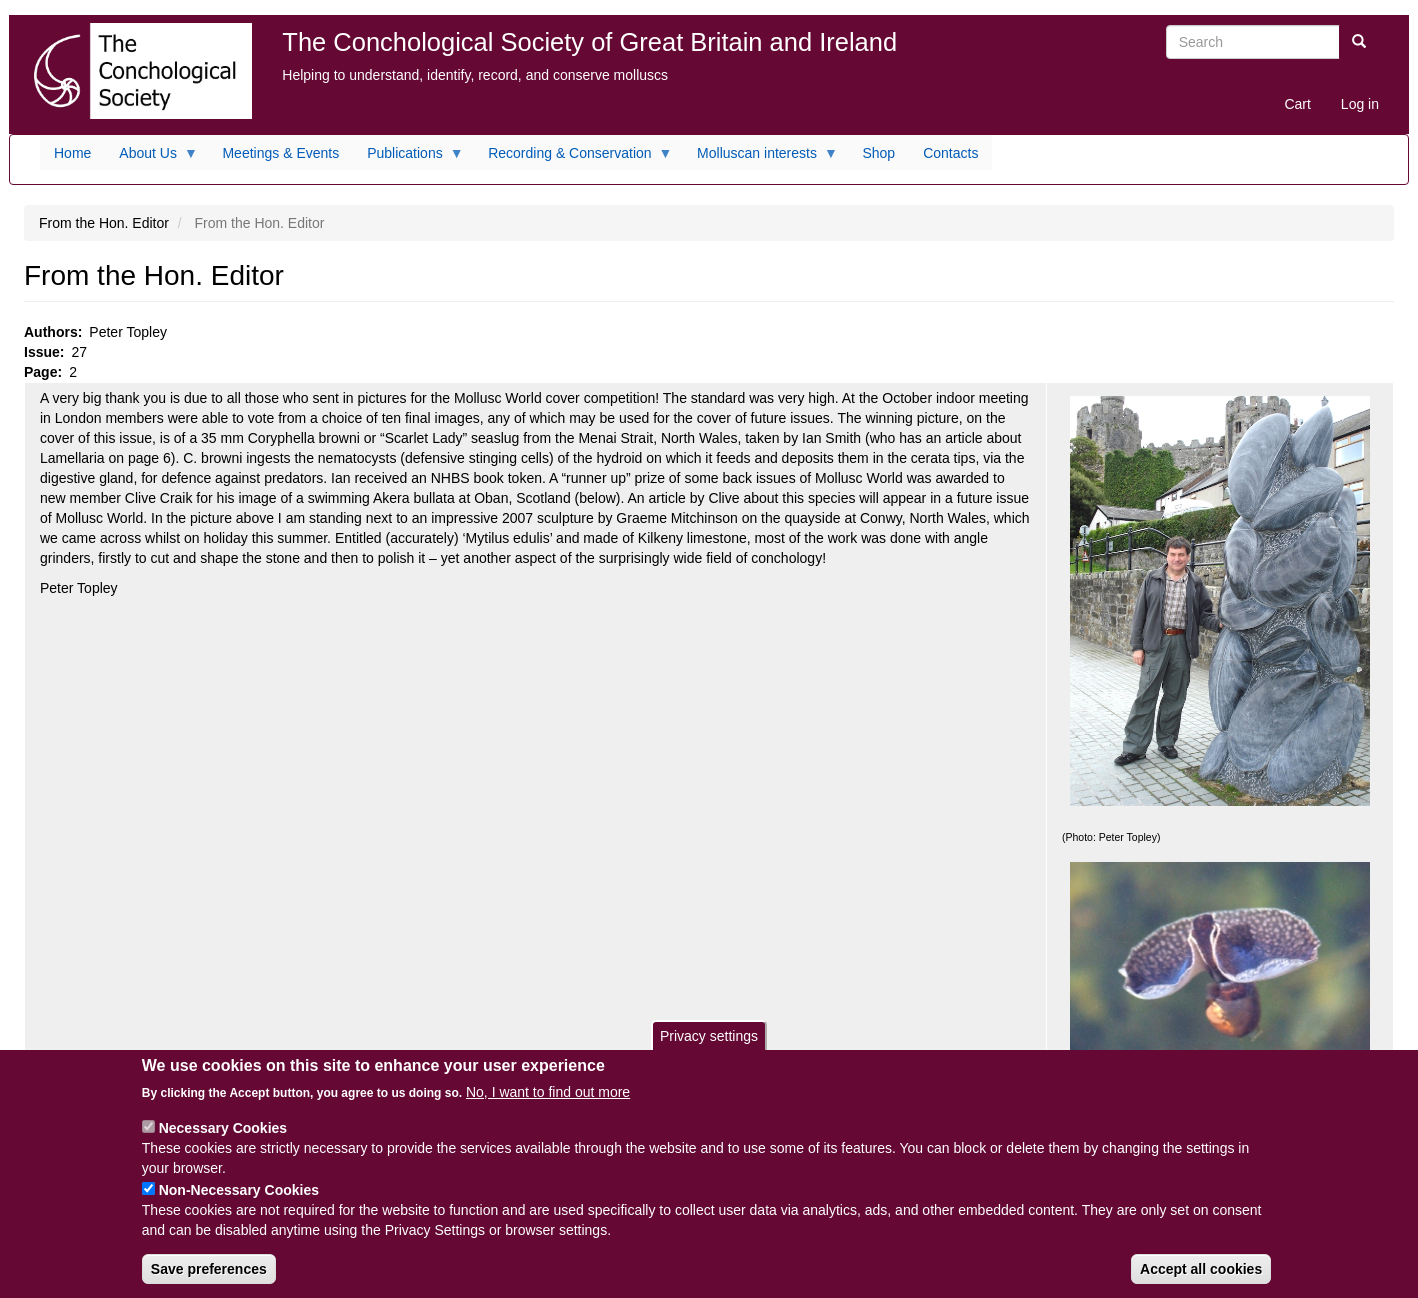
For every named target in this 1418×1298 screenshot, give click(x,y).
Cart (1297, 104)
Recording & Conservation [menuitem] (573, 158)
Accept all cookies (1201, 1277)
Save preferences (209, 1277)
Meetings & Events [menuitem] (280, 153)
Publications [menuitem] (408, 158)
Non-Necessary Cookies (239, 1198)
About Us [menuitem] (151, 158)
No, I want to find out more (548, 1100)
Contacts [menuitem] (950, 153)
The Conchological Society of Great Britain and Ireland (589, 42)
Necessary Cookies (223, 1136)
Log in (1360, 104)
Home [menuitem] (72, 153)
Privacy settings (709, 1043)
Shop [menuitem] (878, 153)
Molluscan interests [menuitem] (760, 158)
